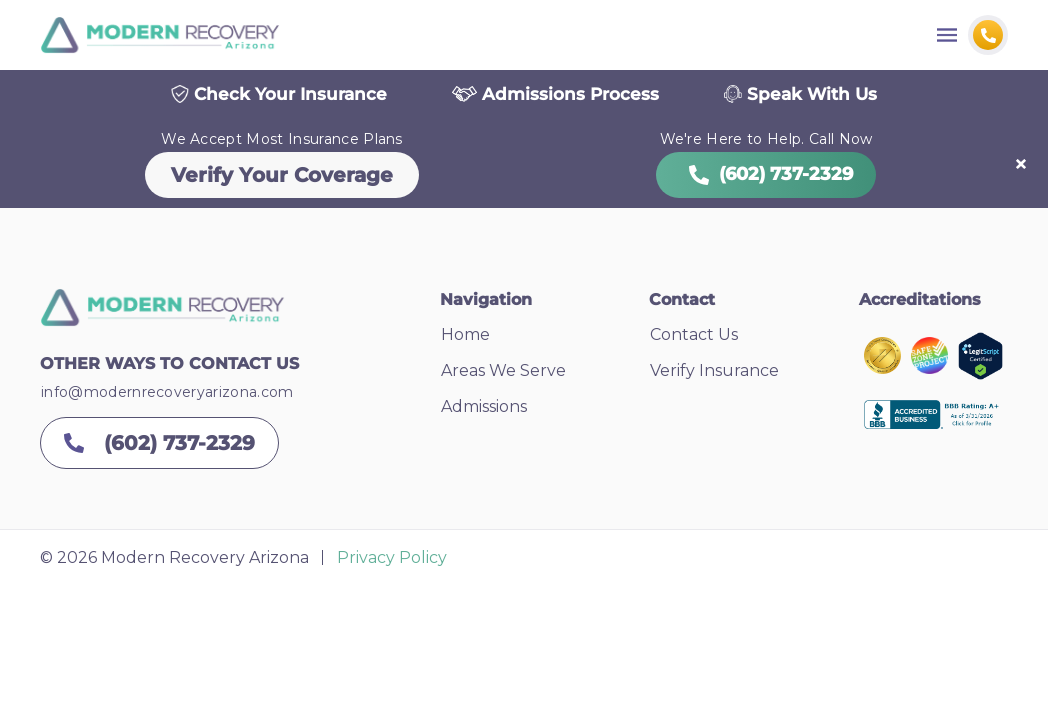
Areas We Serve (503, 373)
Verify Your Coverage (282, 178)
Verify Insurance (714, 373)
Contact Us (694, 337)
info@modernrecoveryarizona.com (167, 395)
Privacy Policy (392, 560)
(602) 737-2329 (766, 177)
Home (465, 337)
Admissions (484, 409)
